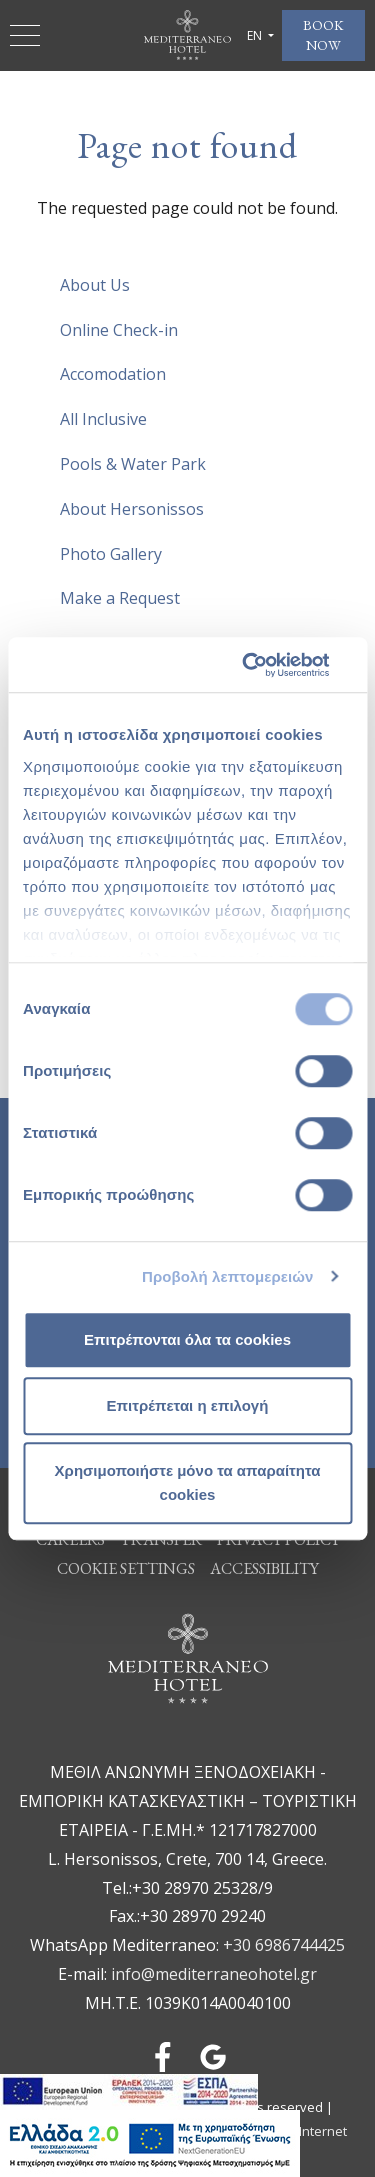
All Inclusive (103, 419)
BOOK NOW (323, 35)
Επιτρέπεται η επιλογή (188, 1405)
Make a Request (120, 598)
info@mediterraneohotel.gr (214, 1974)
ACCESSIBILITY (264, 1568)
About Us (95, 285)
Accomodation (113, 374)
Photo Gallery (111, 554)
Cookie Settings (126, 1568)
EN (256, 35)
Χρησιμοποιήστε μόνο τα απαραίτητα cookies (188, 1482)
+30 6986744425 (284, 1945)
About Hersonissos (132, 509)
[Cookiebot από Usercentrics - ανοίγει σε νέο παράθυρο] (267, 665)
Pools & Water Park (133, 464)
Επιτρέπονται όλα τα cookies (187, 1339)
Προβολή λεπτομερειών (228, 1276)
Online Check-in (119, 330)
